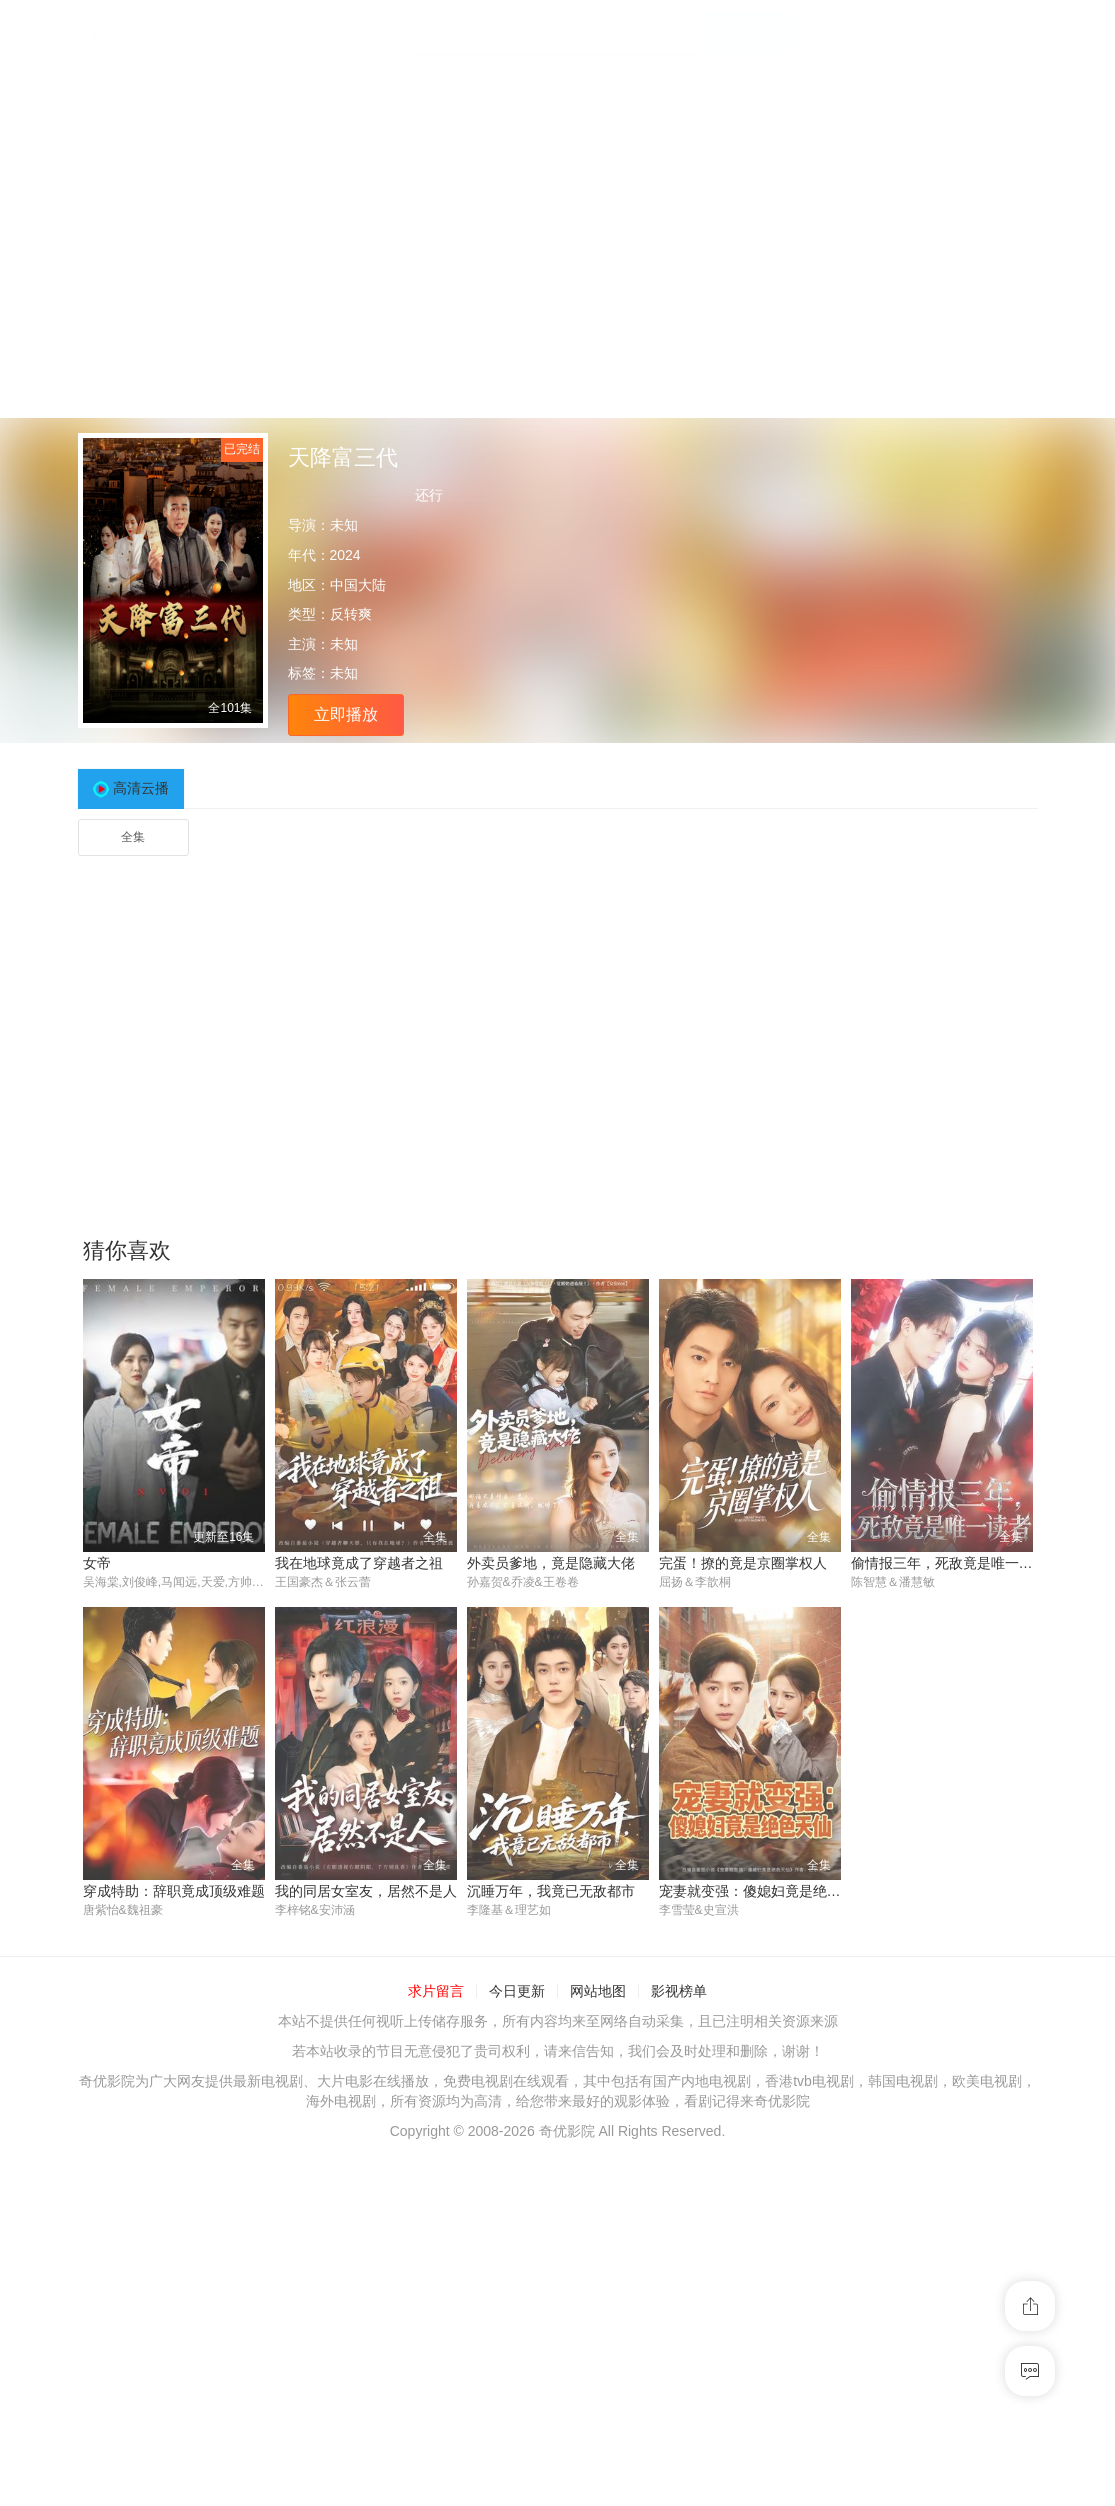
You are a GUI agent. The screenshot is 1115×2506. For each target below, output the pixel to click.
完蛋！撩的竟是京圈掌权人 (743, 1563)
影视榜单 (679, 1993)
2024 (345, 555)
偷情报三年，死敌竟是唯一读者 (949, 1563)
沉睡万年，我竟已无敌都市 (551, 1892)
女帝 (97, 1563)
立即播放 (346, 714)
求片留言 (436, 1993)
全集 (133, 837)
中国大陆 (358, 585)
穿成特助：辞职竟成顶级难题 (174, 1892)
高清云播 (141, 788)
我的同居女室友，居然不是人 (366, 1892)
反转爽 (351, 614)
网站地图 (598, 1993)
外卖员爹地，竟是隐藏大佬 (551, 1563)
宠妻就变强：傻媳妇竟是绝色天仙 (764, 1892)
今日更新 (517, 1993)
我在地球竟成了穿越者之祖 (359, 1563)
